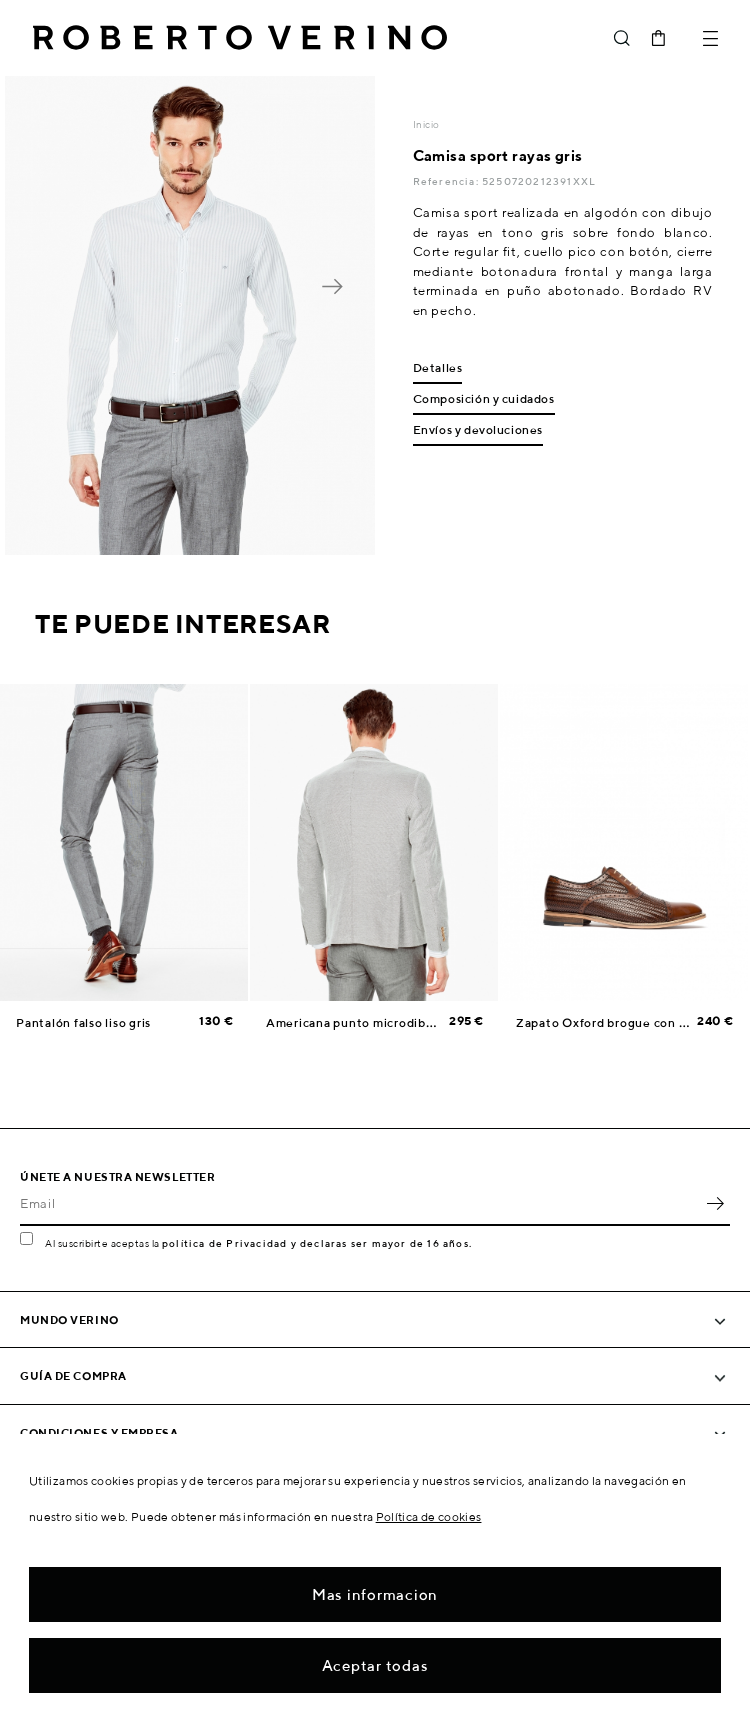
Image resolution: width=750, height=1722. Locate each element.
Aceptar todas (375, 1665)
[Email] (360, 1204)
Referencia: (447, 181)
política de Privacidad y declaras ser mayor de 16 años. (317, 1243)
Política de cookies (429, 1516)
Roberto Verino (240, 38)
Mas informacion (375, 1594)
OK (715, 1204)
